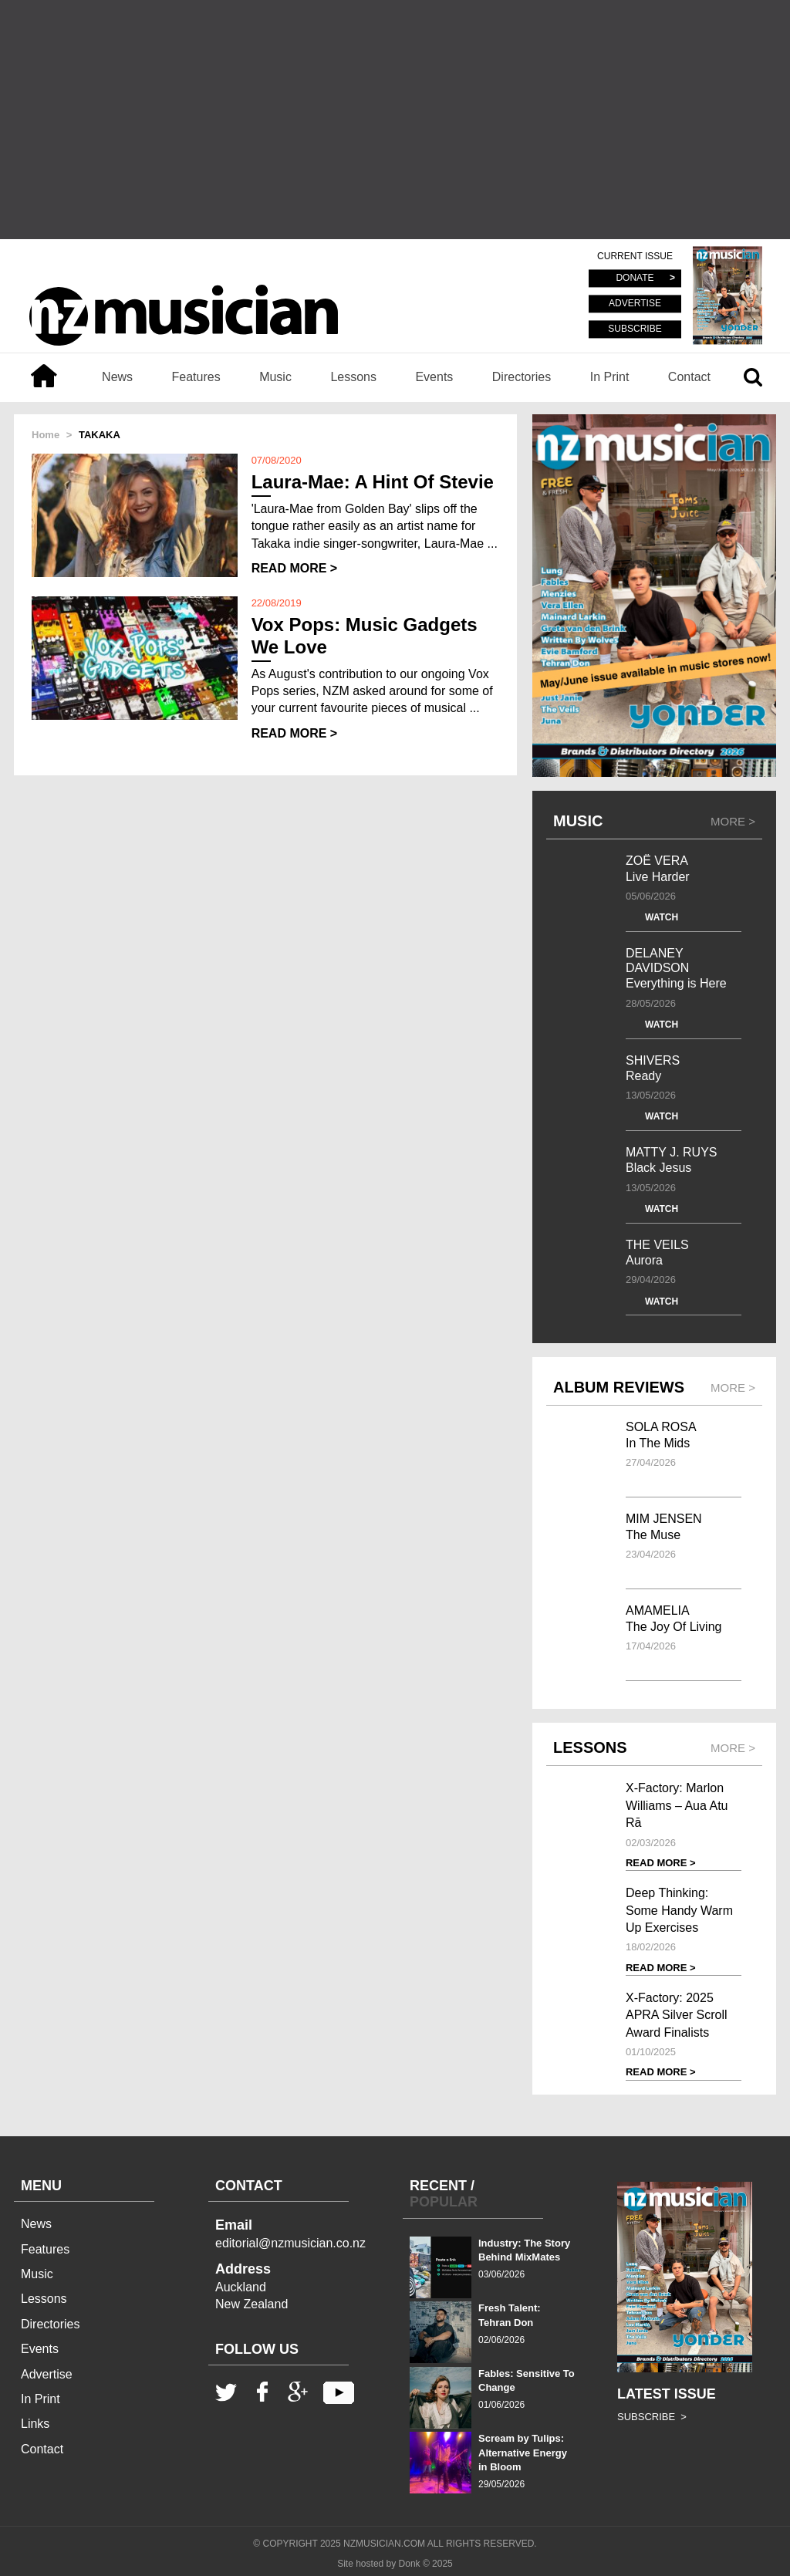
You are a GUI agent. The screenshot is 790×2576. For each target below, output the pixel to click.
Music (275, 376)
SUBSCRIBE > (652, 2416)
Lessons (353, 376)
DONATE (634, 278)
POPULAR (444, 2202)
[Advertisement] (395, 120)
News (117, 376)
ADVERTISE (635, 304)
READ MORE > (295, 568)
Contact (689, 376)
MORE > (733, 821)
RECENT (438, 2185)
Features (196, 376)
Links (35, 2423)
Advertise (47, 2374)
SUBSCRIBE (634, 328)
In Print (610, 376)
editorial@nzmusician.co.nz (290, 2243)
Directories (521, 376)
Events (434, 376)
